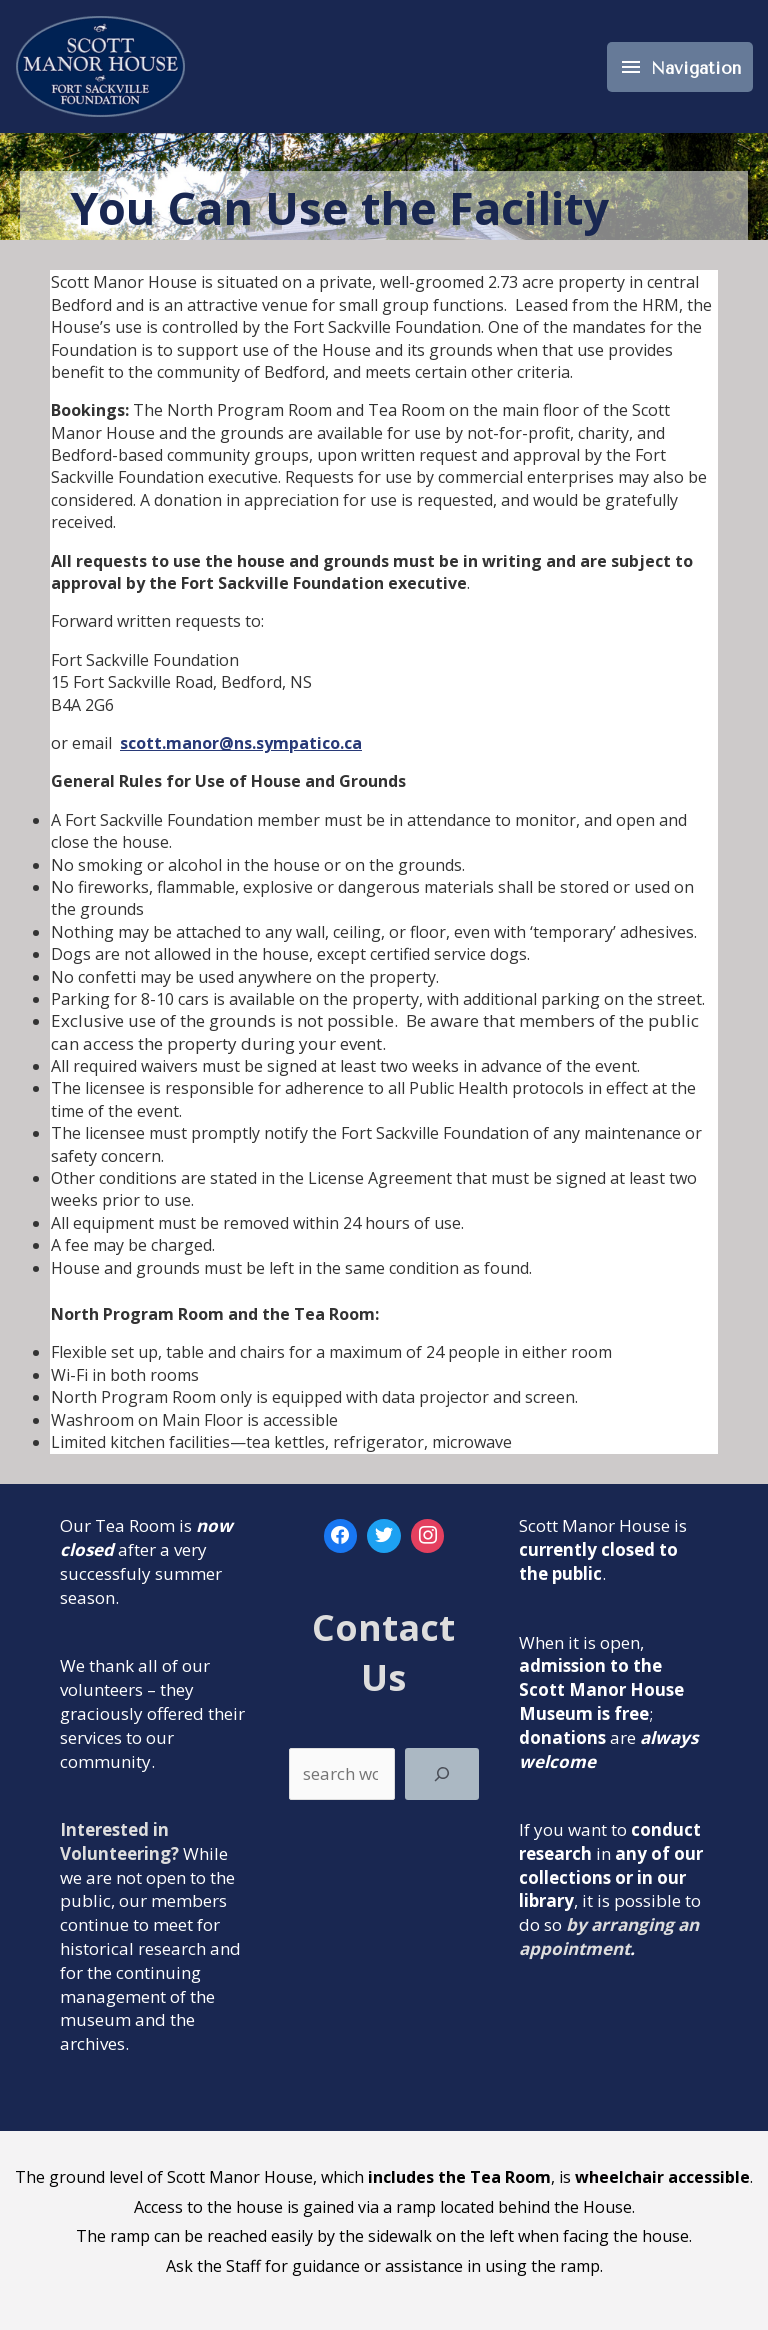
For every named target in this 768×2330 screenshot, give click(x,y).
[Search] (441, 1773)
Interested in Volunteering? (119, 1841)
